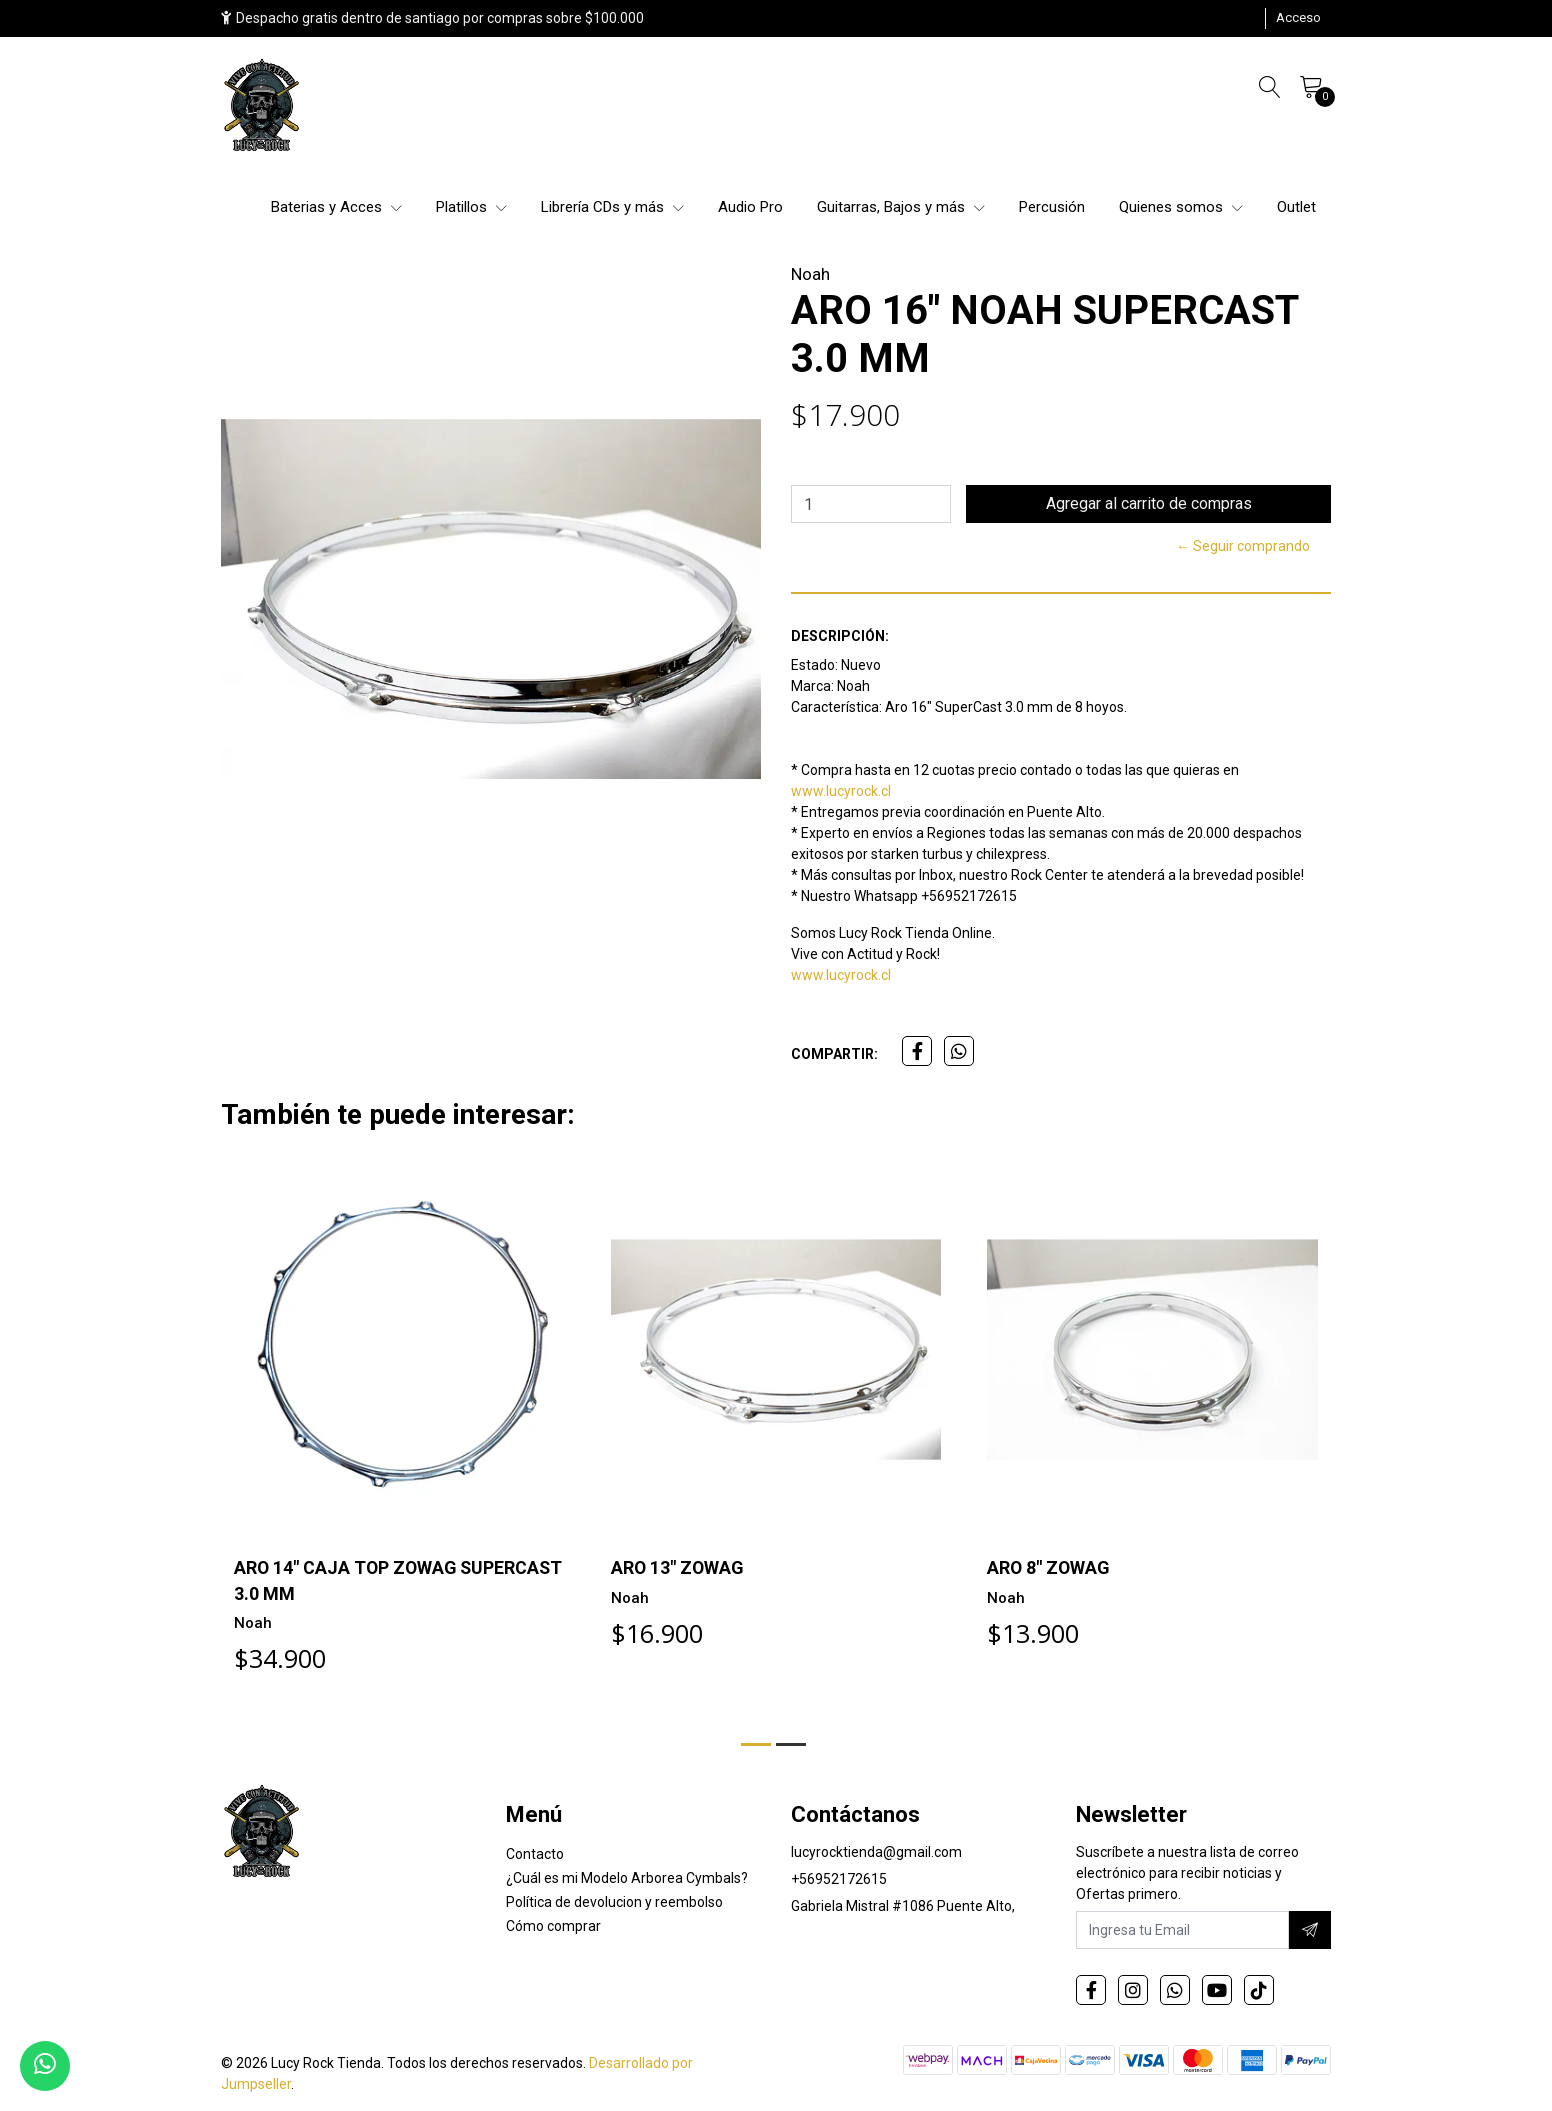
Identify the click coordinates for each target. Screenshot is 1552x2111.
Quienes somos (1181, 207)
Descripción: (840, 636)
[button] (756, 1744)
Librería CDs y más (612, 207)
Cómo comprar (553, 1926)
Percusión (1052, 207)
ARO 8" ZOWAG (1049, 1567)
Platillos (471, 207)
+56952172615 (839, 1879)
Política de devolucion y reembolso (614, 1902)
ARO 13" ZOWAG (678, 1567)
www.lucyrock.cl (841, 791)
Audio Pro (750, 207)
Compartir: (834, 1054)
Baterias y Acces (336, 207)
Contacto (535, 1854)
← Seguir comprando (1243, 546)
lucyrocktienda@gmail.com (876, 1852)
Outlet (1296, 207)
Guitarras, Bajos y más (901, 207)
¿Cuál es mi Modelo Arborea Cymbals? (627, 1878)
